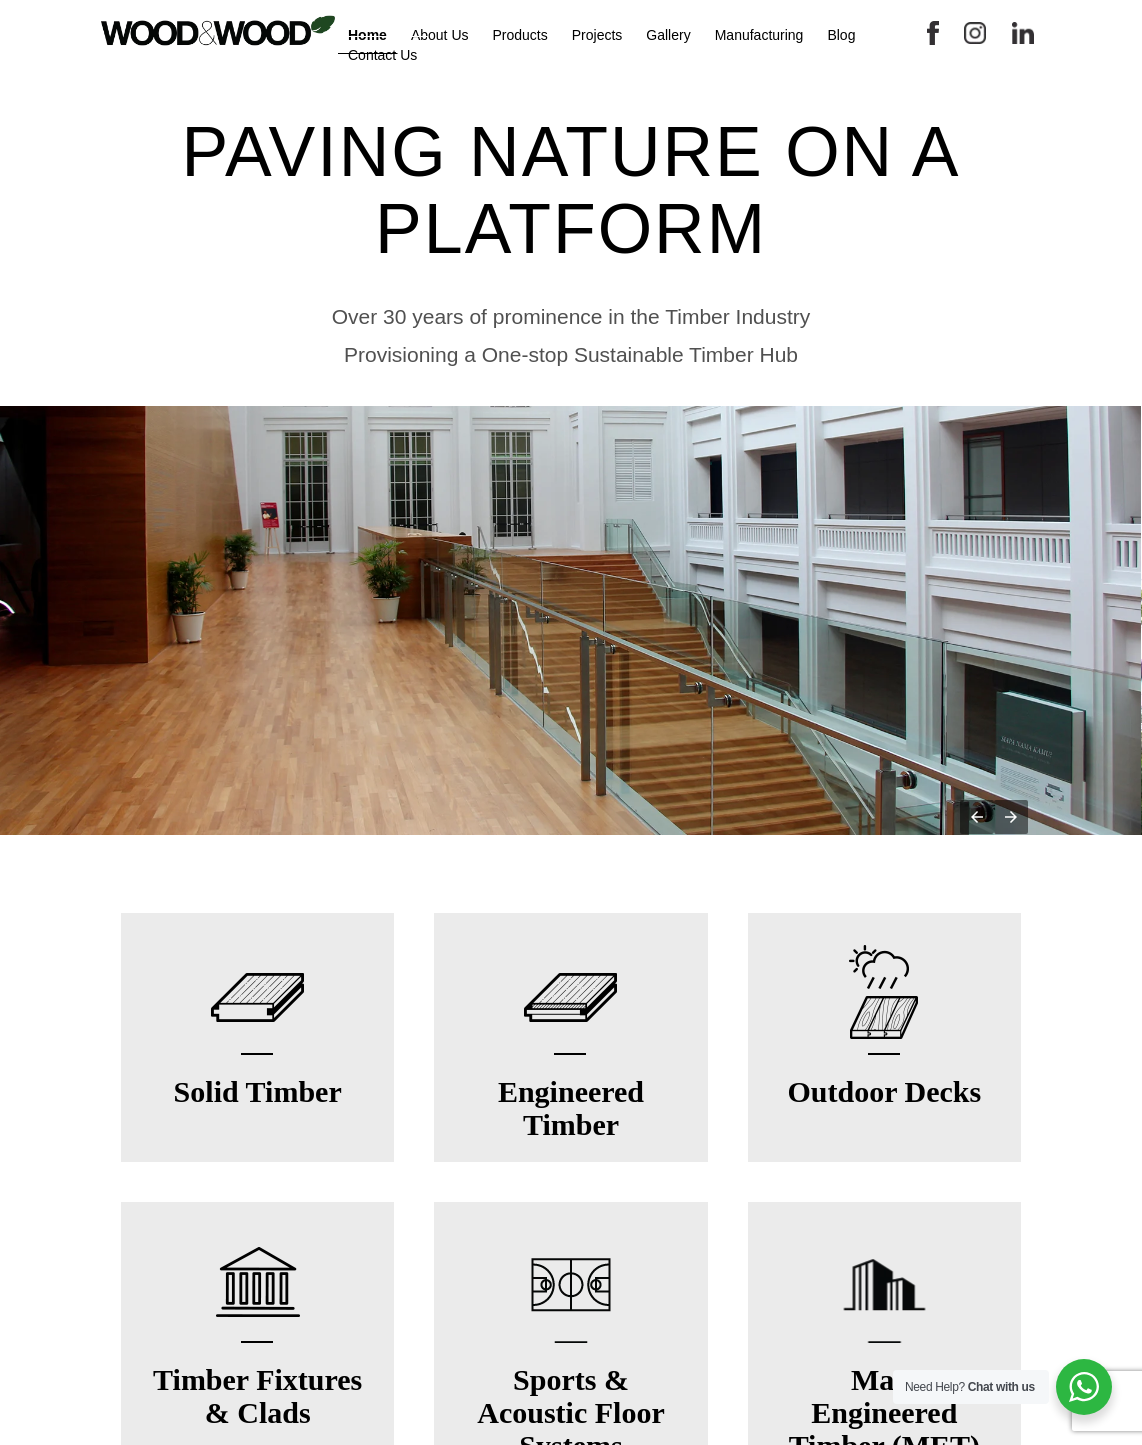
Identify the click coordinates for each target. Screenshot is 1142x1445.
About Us (440, 35)
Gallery (668, 35)
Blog (841, 35)
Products (520, 35)
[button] (977, 817)
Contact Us (382, 55)
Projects (597, 35)
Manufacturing (759, 35)
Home (367, 35)
